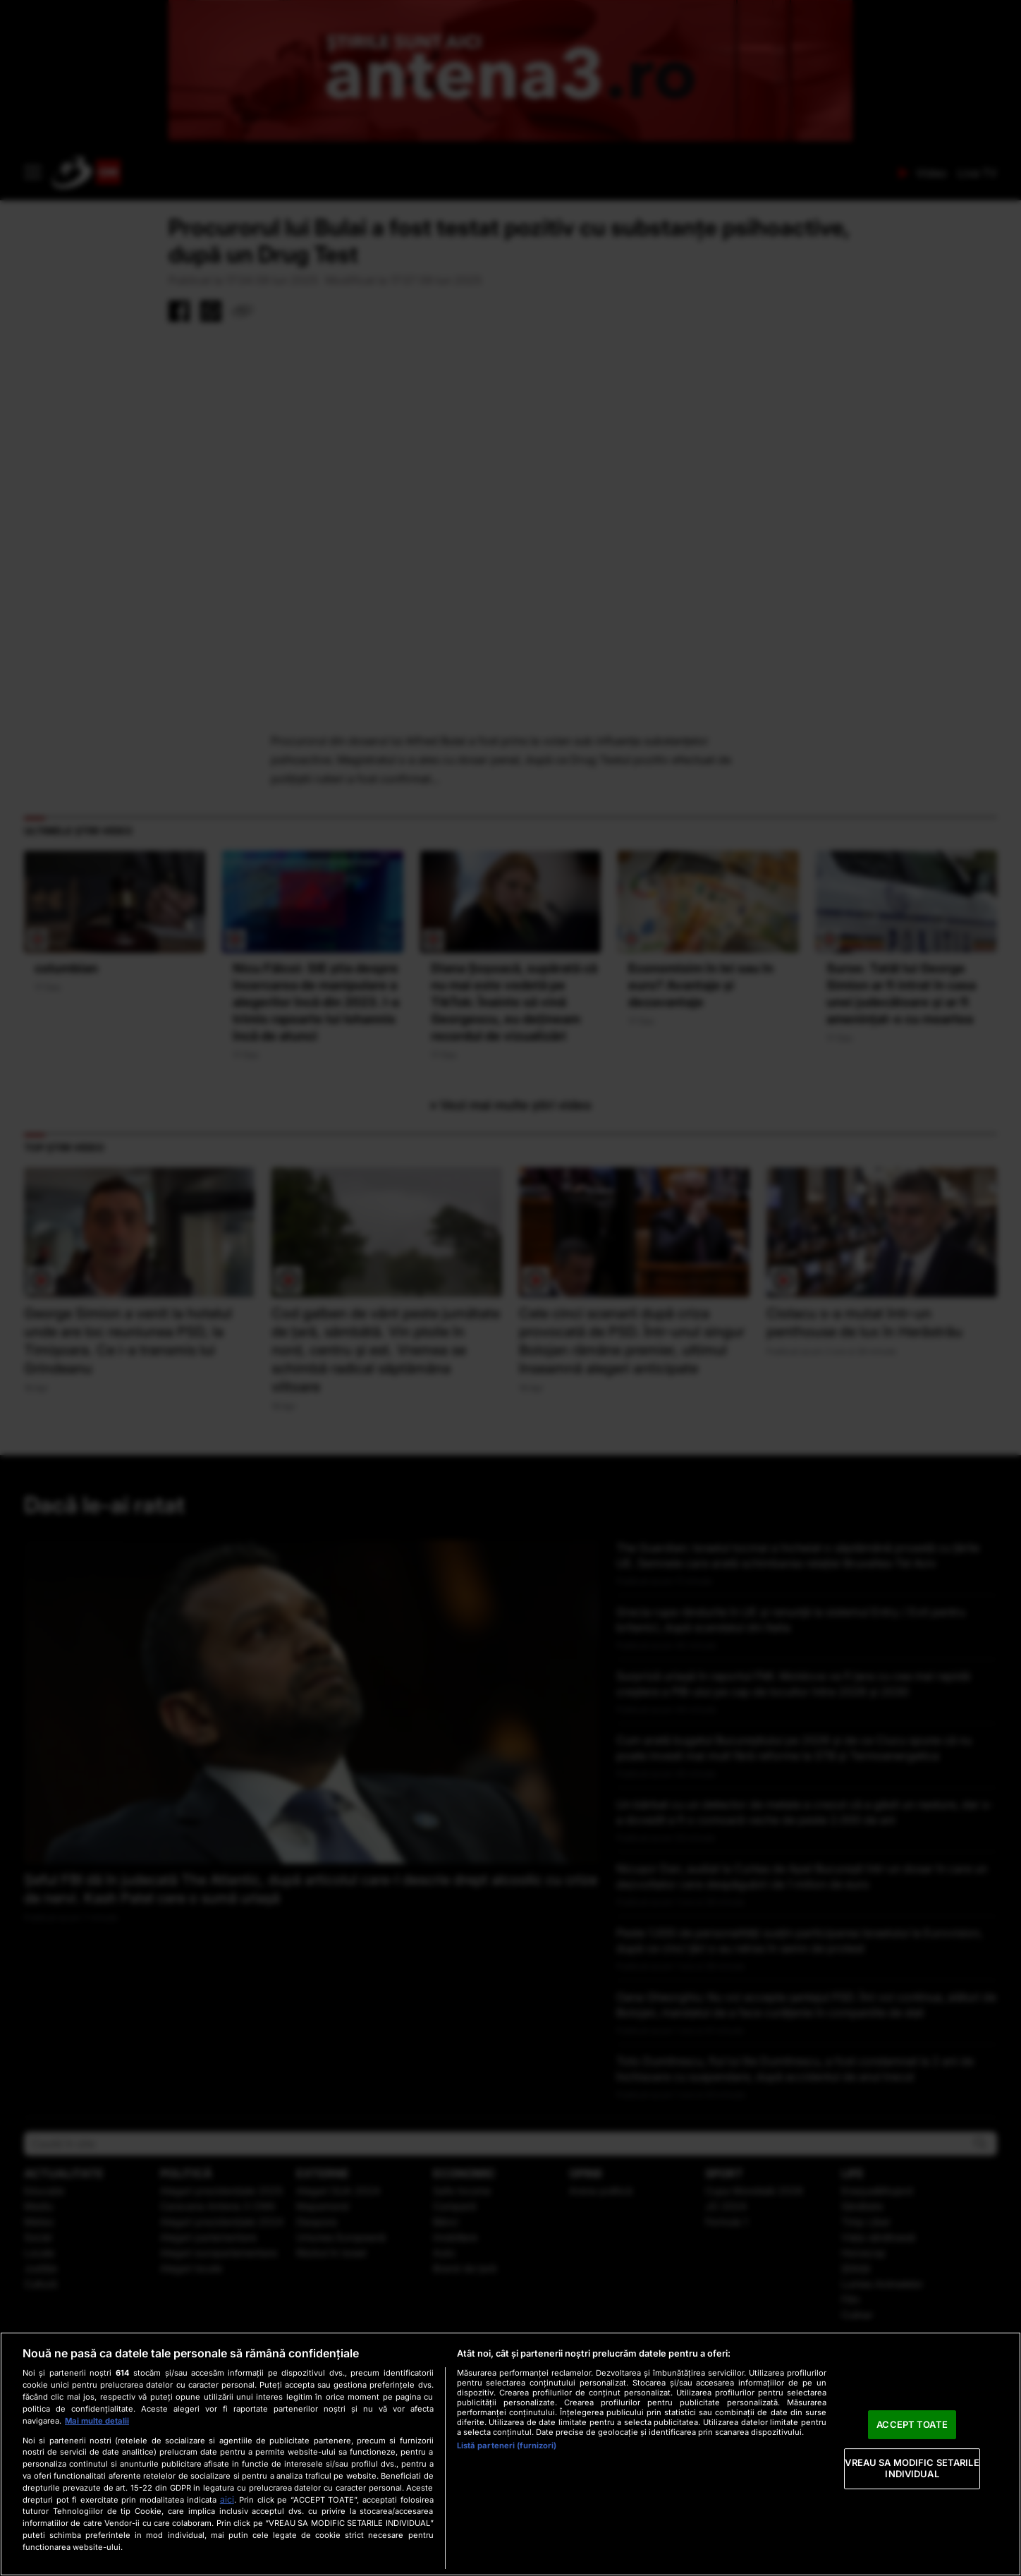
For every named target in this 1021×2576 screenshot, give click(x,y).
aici (227, 2499)
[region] (510, 2454)
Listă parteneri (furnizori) (507, 2445)
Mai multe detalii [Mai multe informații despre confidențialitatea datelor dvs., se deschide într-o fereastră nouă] (97, 2421)
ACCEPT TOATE (912, 2424)
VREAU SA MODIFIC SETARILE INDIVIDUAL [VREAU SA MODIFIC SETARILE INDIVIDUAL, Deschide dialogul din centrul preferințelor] (912, 2468)
